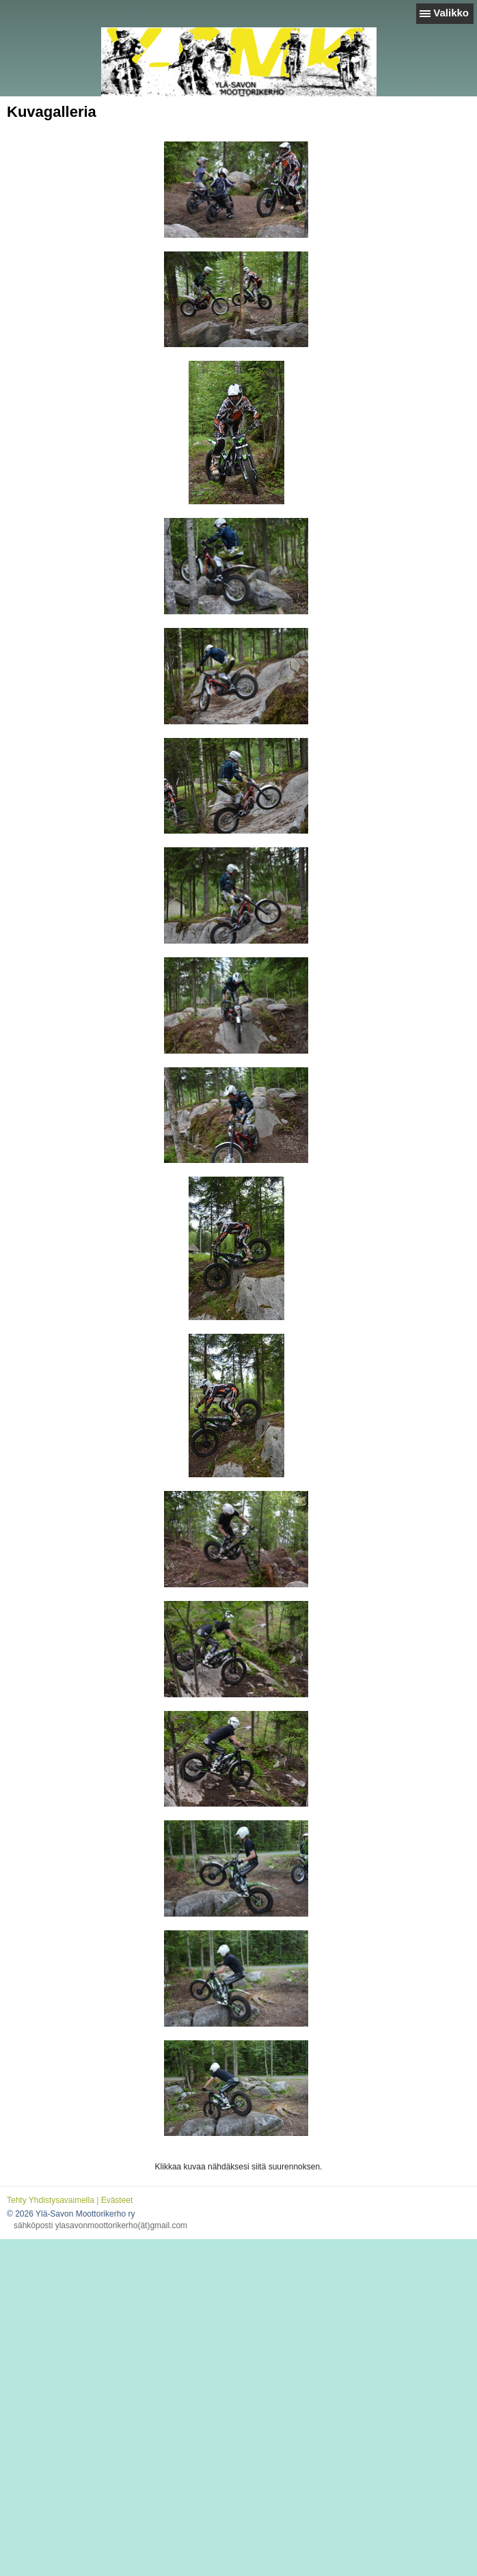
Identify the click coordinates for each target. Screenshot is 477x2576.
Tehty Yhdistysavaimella (50, 2200)
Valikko (451, 12)
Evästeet (117, 2200)
